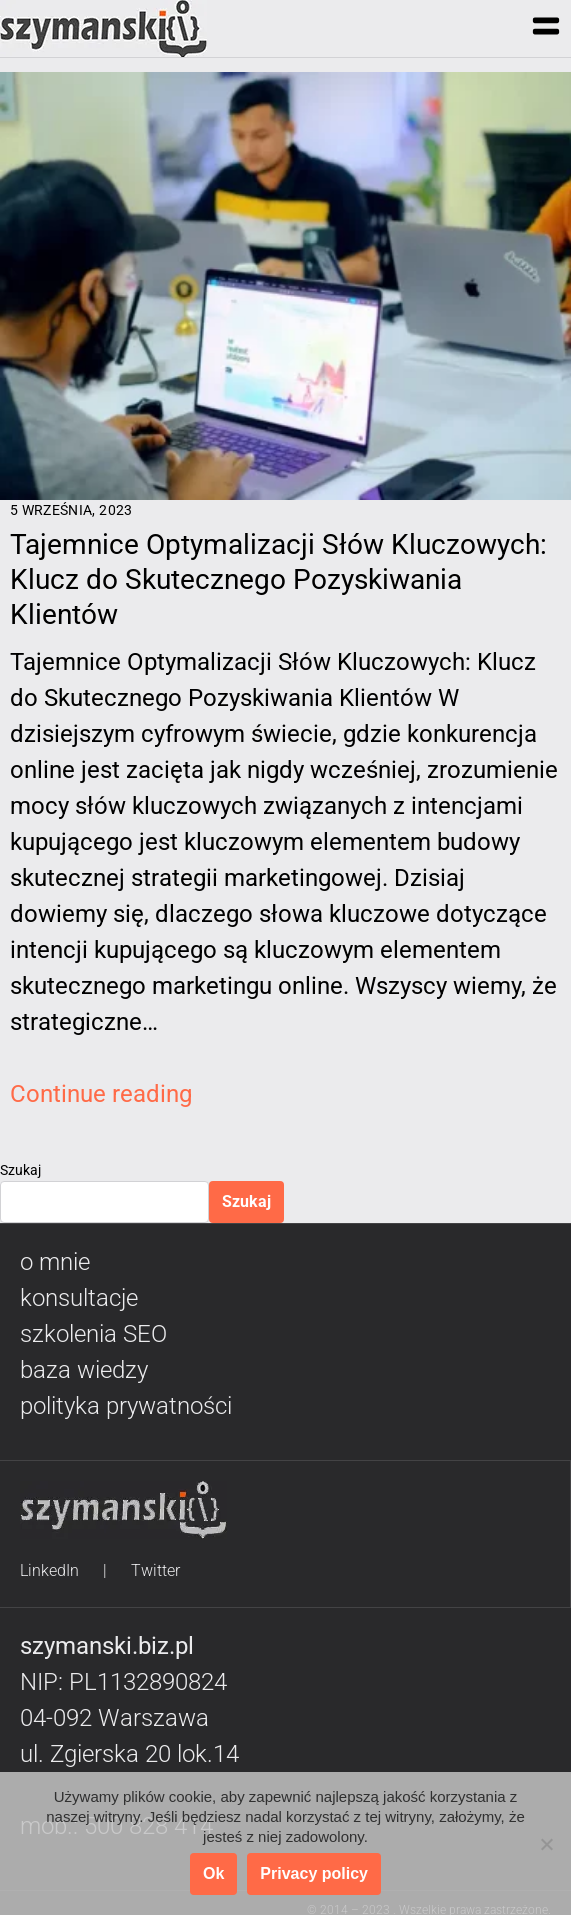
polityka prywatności (126, 1406)
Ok (213, 1873)
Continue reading (101, 1094)
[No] (546, 1844)
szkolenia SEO (93, 1334)
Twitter (155, 1570)
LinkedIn (49, 1570)
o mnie (55, 1262)
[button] (545, 28)
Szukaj (20, 1170)
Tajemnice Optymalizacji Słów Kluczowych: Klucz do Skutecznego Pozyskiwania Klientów (278, 579)
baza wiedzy (84, 1370)
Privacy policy (314, 1873)
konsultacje (79, 1298)
